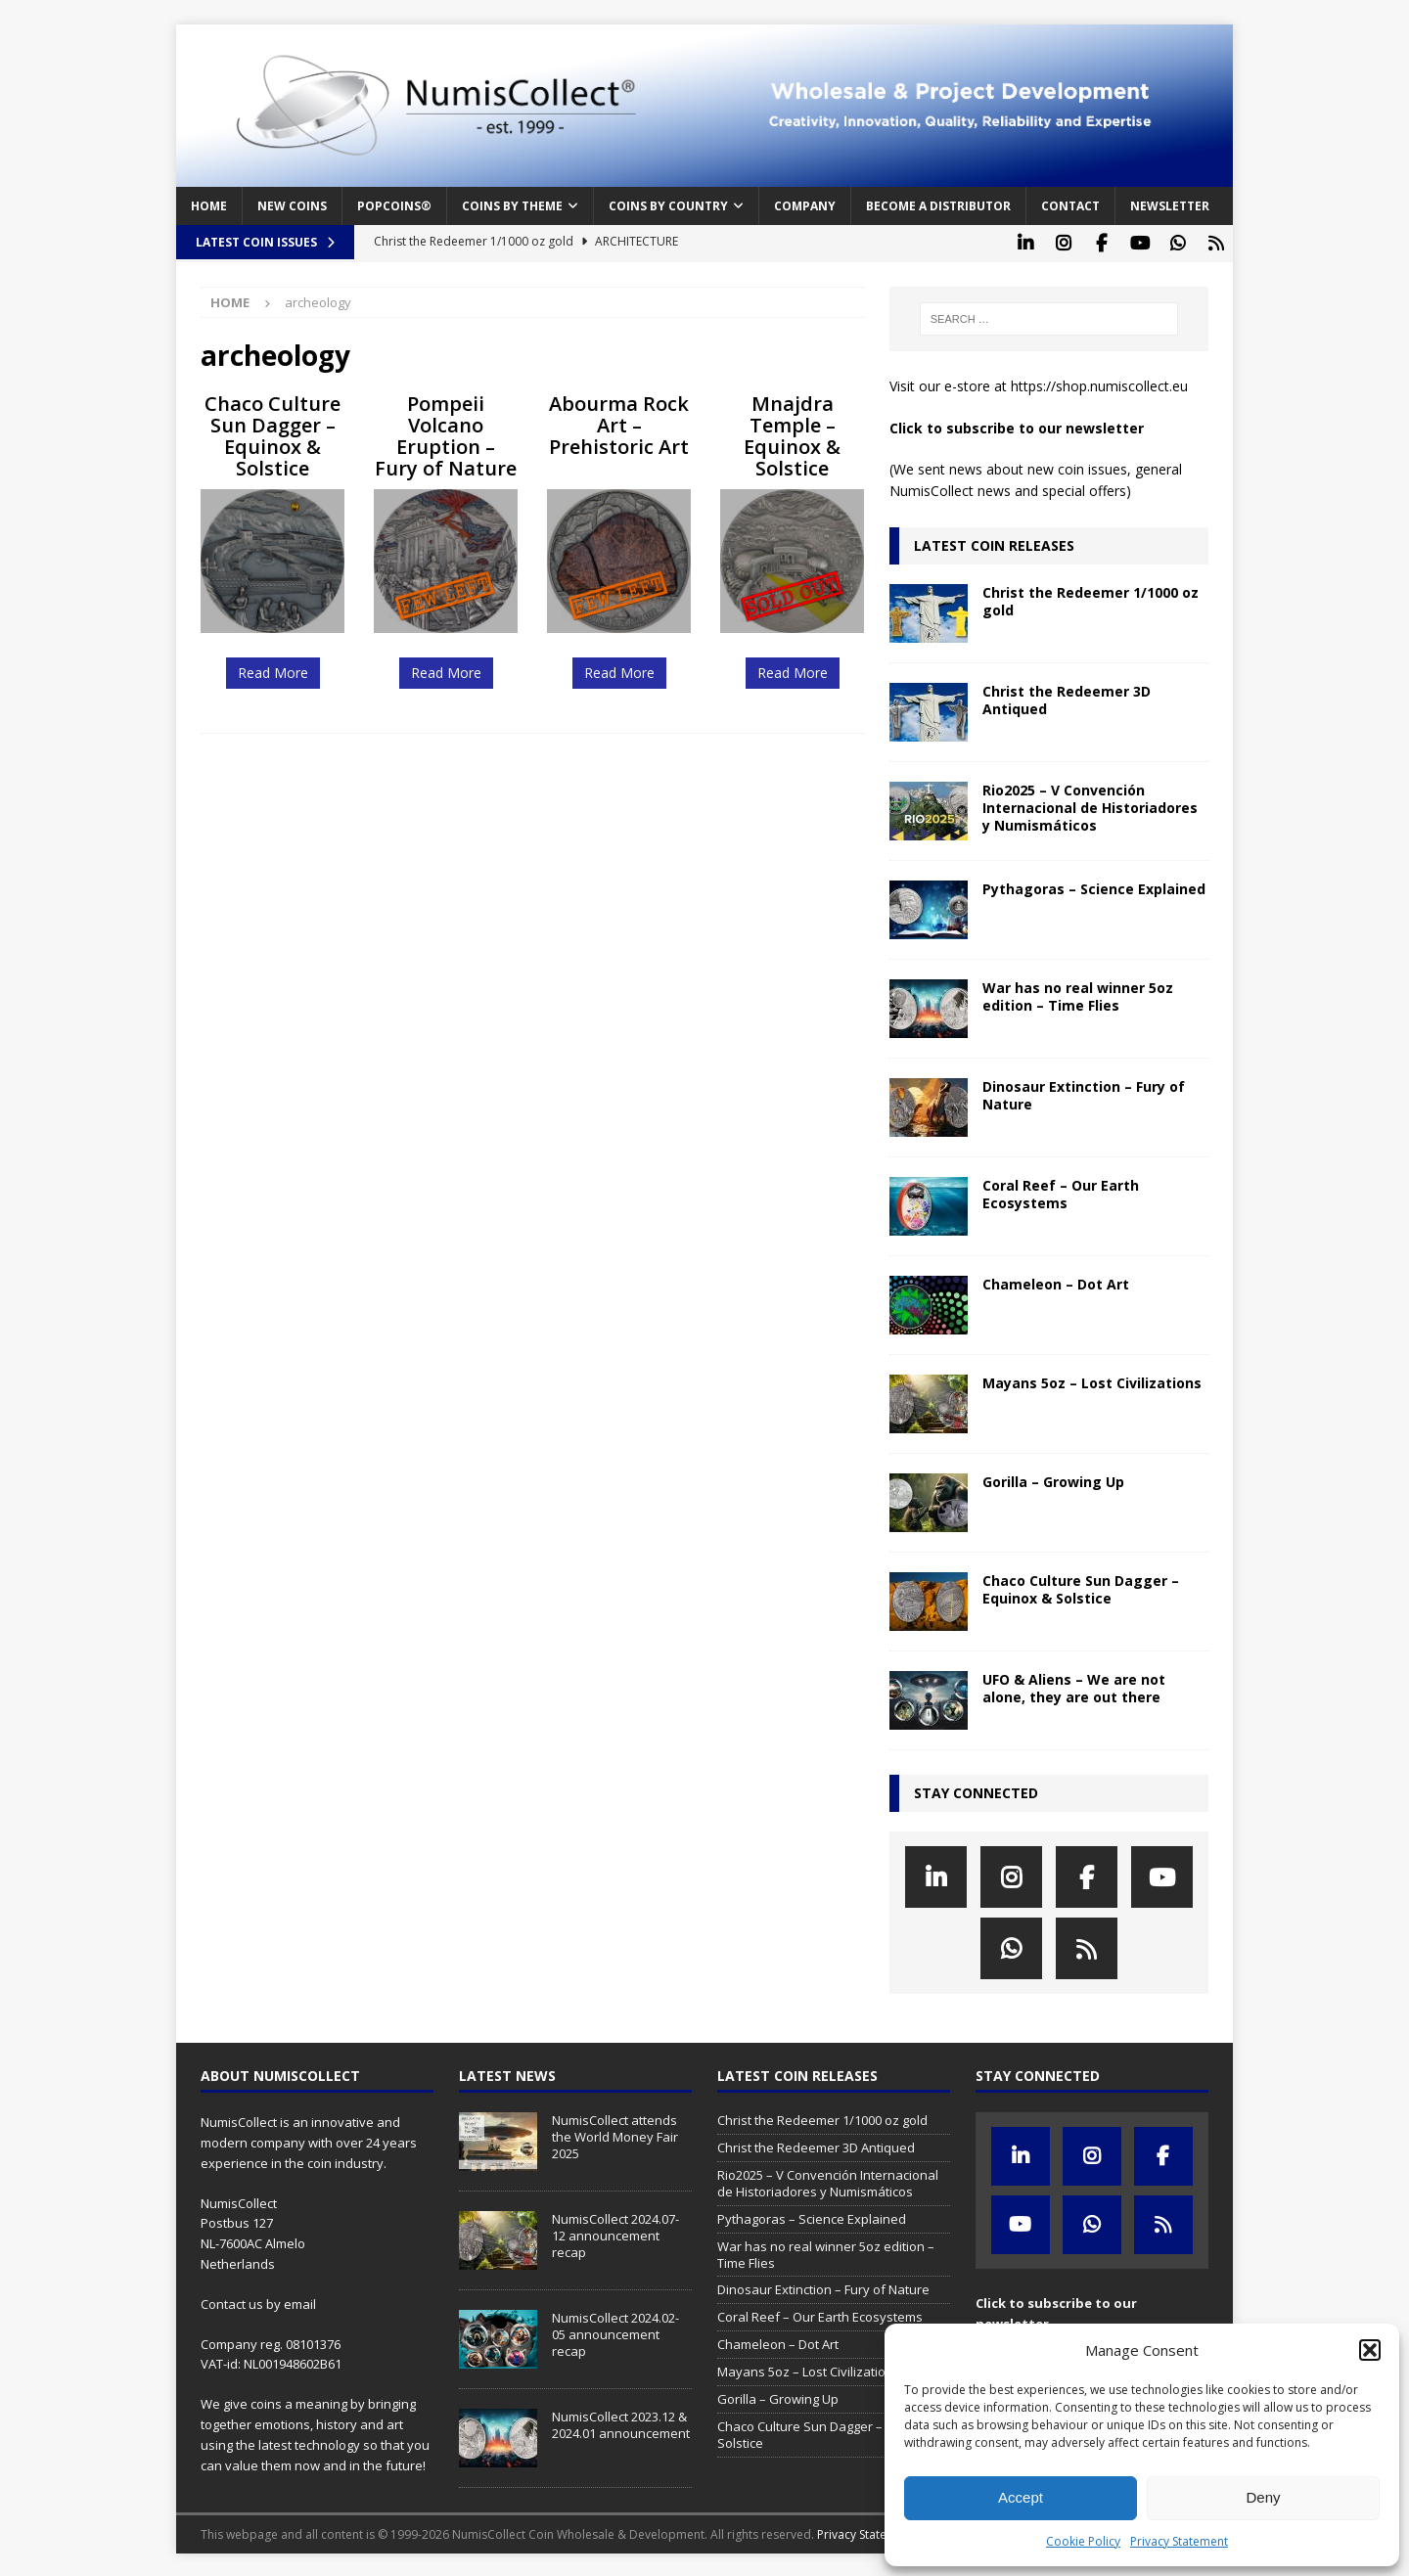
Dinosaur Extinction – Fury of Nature (1083, 1092)
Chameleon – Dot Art (1055, 1281)
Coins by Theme (512, 206)
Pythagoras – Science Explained (1093, 886)
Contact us (232, 2301)
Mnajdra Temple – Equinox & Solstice (792, 432)
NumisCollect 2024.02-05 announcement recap (615, 2332)
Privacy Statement (1179, 2541)
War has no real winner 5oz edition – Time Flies (1077, 993)
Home (209, 206)
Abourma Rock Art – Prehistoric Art (619, 422)
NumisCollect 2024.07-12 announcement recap (615, 2233)
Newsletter (1169, 206)
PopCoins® (394, 206)
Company (805, 206)
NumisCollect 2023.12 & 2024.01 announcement (621, 2423)
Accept (1020, 2497)
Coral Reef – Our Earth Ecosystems (1060, 1191)
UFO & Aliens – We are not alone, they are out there (1073, 1685)
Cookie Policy (1083, 2541)
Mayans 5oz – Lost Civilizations (1092, 1380)
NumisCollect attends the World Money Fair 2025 (615, 2134)
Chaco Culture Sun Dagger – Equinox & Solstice (273, 432)
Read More (273, 669)
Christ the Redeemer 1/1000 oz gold (1090, 598)
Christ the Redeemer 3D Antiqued (1066, 697)
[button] (1370, 2350)
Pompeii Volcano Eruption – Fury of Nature (446, 432)
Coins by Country (668, 206)
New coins (292, 206)
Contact (1070, 206)
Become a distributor (938, 206)
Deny (1263, 2497)
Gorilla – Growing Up (1053, 1478)
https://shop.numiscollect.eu (1099, 384)
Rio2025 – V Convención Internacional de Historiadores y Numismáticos (1090, 805)
